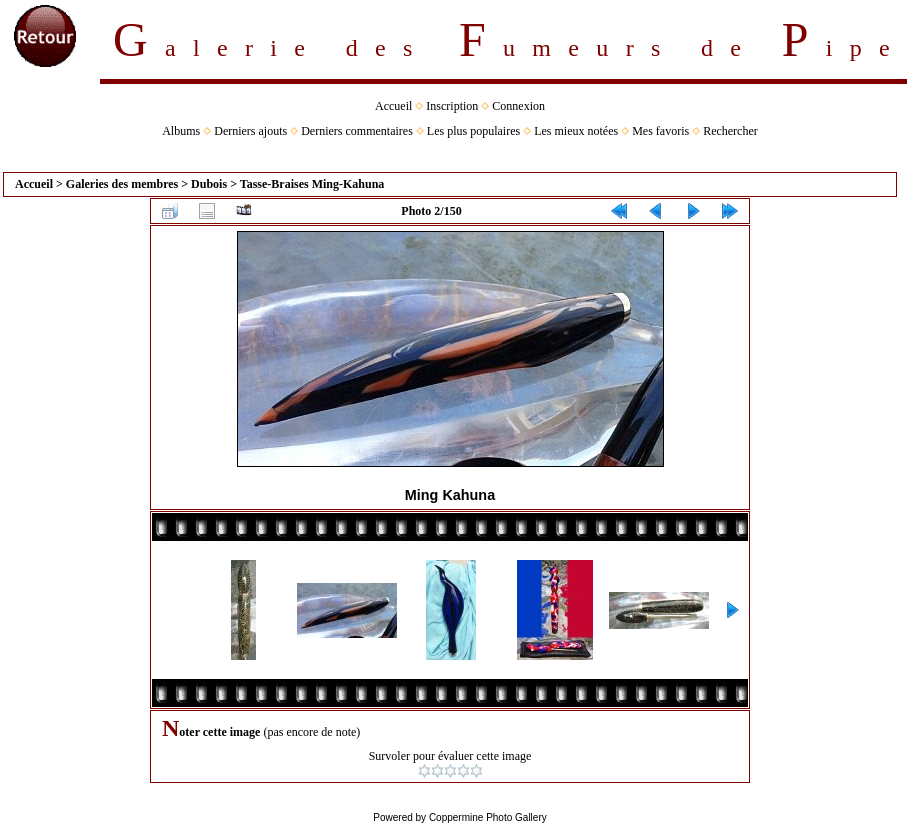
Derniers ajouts (250, 131)
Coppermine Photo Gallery (488, 817)
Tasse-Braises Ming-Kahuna (312, 184)
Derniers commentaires (357, 131)
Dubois (209, 184)
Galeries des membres (122, 184)
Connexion (518, 106)
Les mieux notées (576, 131)
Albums (181, 131)
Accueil (393, 106)
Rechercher (730, 131)
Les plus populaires (473, 131)
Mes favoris (660, 131)
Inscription (452, 106)
